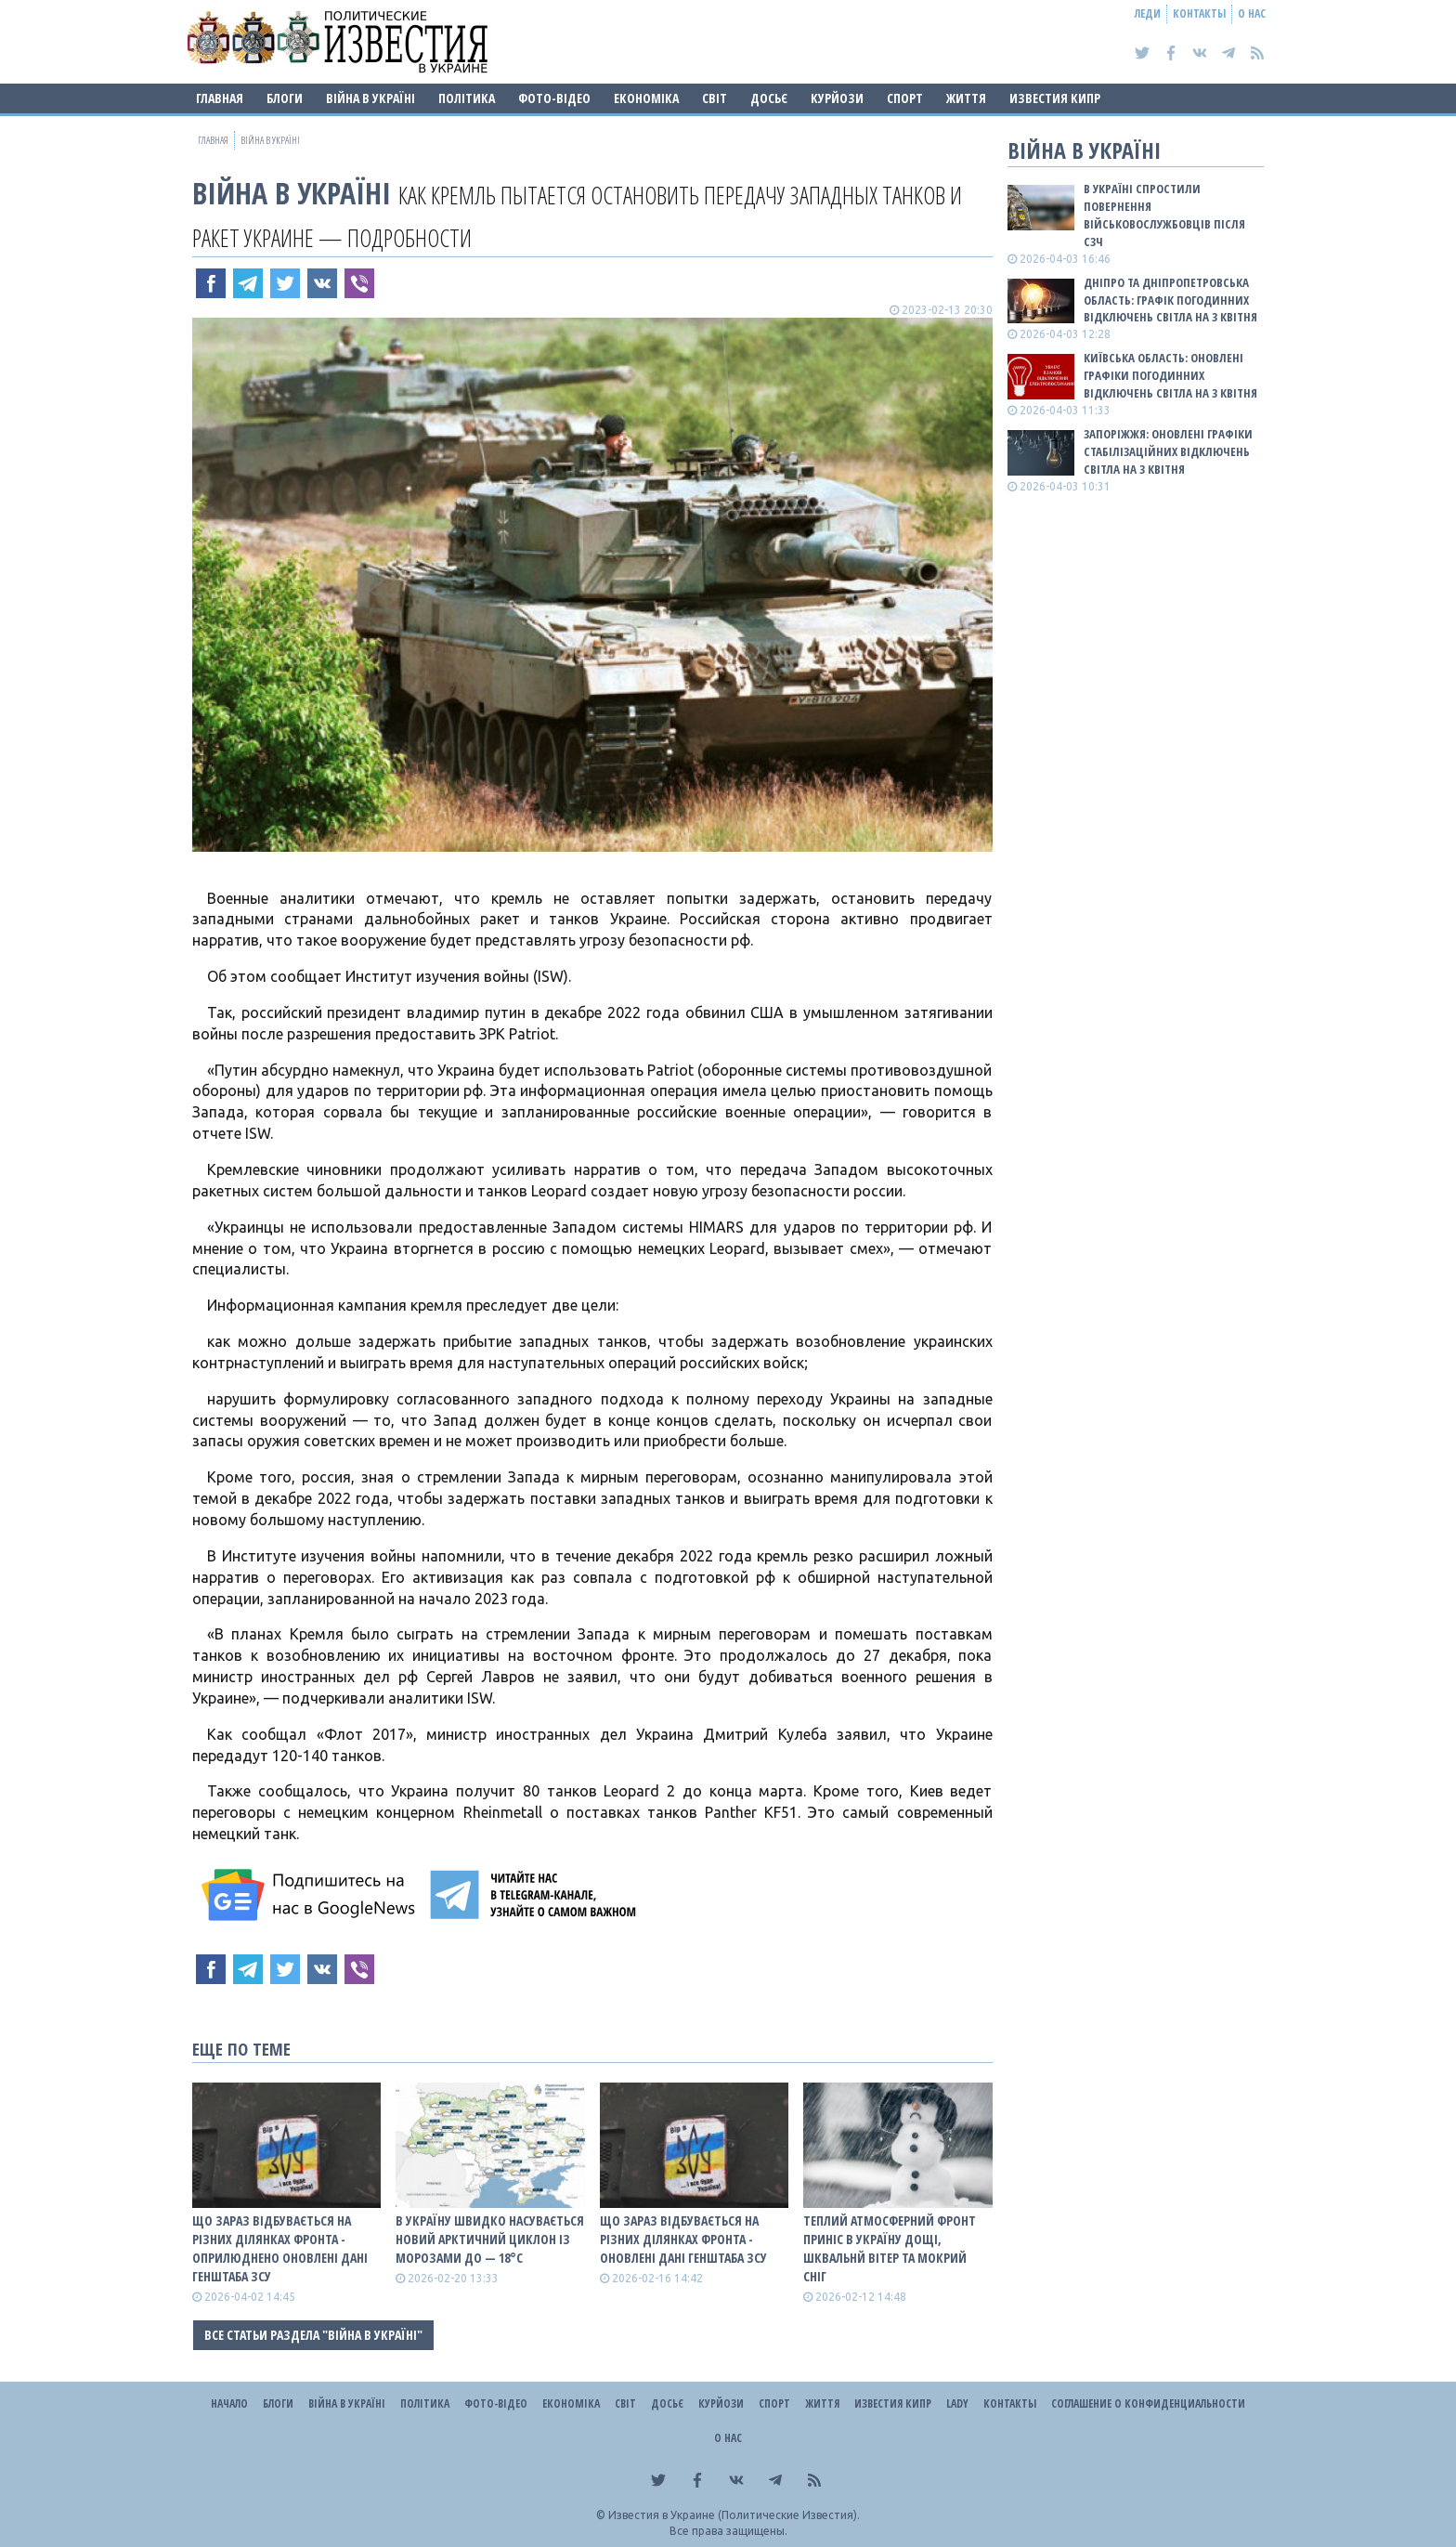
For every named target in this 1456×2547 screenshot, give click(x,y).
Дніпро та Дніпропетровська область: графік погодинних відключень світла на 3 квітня (1170, 300)
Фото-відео (554, 98)
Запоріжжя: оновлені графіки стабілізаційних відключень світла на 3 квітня (1168, 451)
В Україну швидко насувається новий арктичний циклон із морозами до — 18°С (490, 2239)
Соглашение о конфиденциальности (1148, 2403)
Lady (957, 2403)
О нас (1252, 13)
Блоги (284, 98)
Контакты (1199, 13)
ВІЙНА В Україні (370, 98)
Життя (966, 98)
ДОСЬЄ (768, 98)
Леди (1148, 13)
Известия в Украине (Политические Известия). (734, 2515)
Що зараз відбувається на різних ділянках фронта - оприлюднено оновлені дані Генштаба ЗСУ (280, 2248)
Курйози (837, 98)
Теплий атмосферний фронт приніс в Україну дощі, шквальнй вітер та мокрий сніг (889, 2248)
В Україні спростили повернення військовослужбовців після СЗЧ (1164, 215)
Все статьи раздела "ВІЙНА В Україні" (313, 2335)
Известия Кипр (1054, 98)
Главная (219, 98)
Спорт (905, 98)
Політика (466, 98)
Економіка (646, 98)
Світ (714, 98)
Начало (229, 2403)
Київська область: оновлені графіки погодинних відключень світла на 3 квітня (1170, 375)
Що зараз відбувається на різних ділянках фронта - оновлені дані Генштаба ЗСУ (683, 2239)
